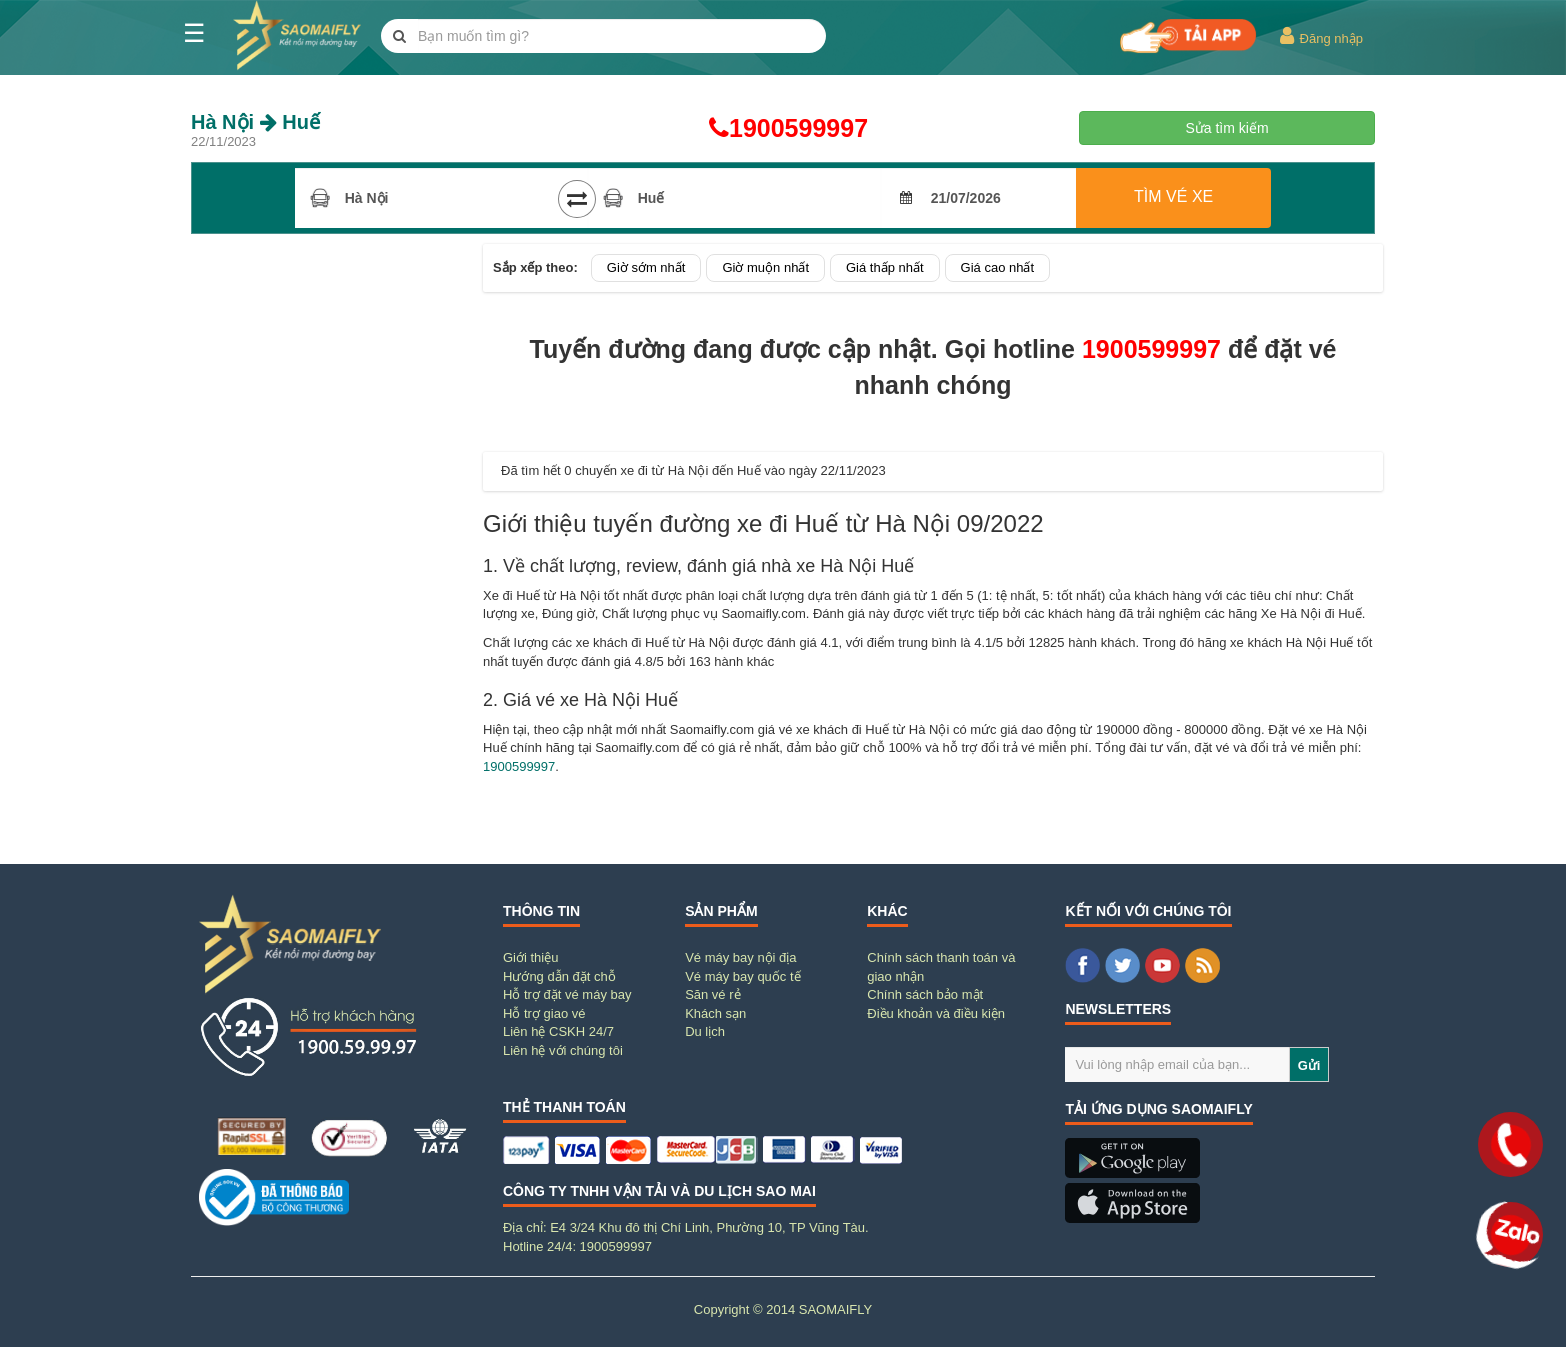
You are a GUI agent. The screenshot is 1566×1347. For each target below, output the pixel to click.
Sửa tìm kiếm (1226, 128)
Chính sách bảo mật (925, 994)
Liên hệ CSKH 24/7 (558, 1031)
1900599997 (783, 128)
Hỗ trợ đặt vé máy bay (567, 994)
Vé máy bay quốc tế (742, 976)
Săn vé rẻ (712, 994)
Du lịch (705, 1031)
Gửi (1309, 1065)
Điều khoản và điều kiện (936, 1013)
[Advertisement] (333, 544)
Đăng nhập (1320, 36)
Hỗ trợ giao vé (544, 1013)
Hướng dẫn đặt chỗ (559, 976)
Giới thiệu (530, 957)
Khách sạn (715, 1013)
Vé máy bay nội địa (740, 957)
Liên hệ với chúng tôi (563, 1050)
